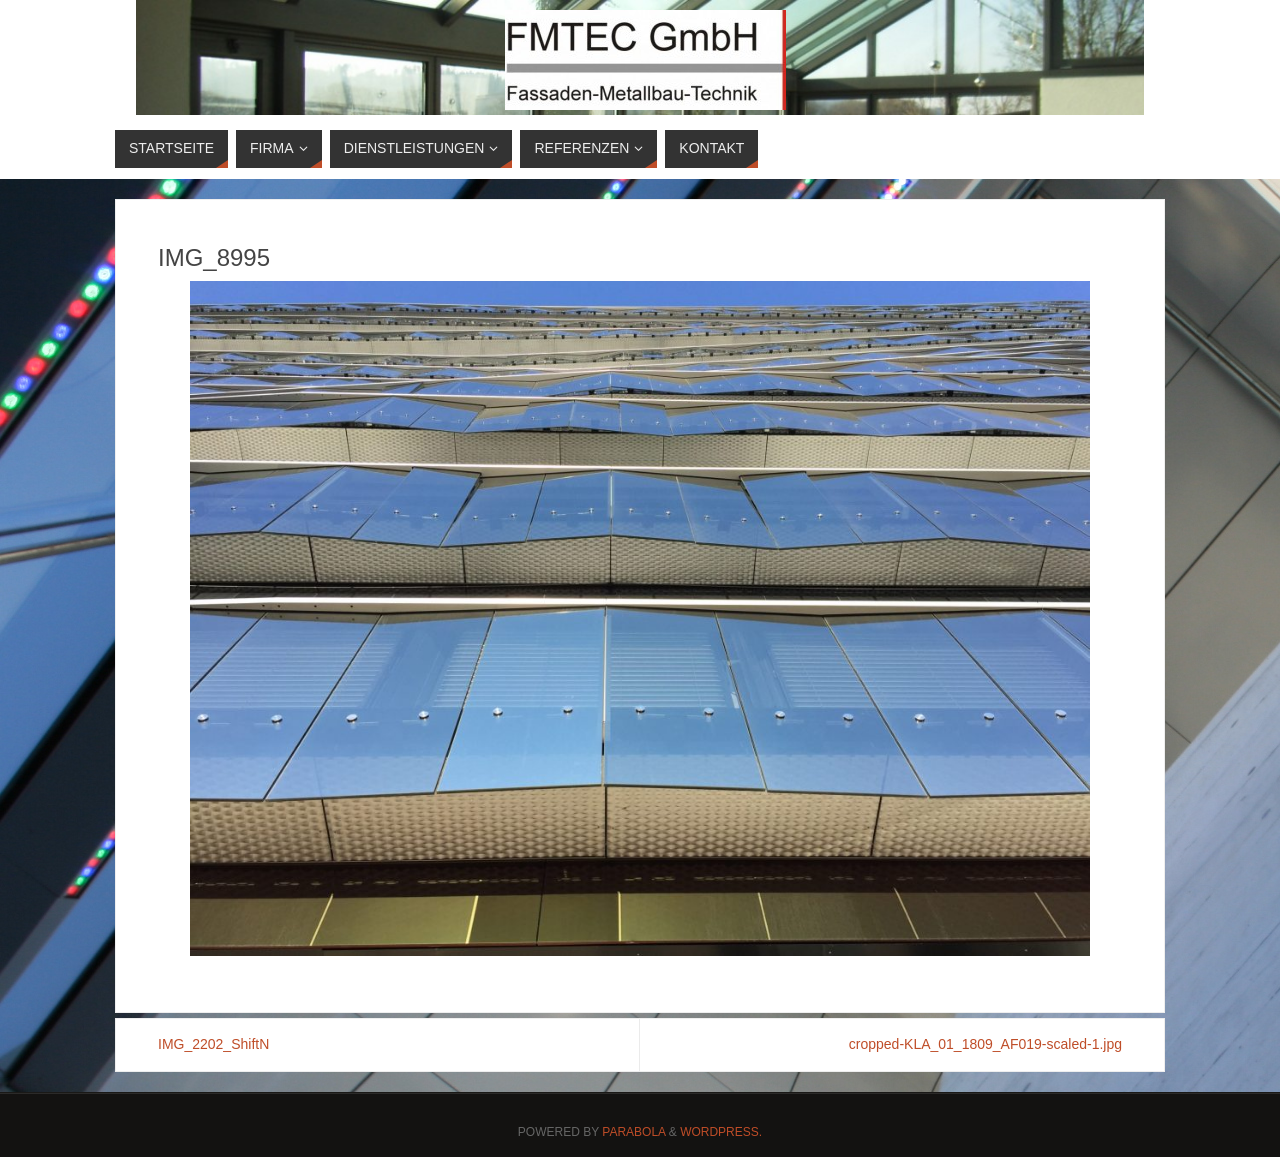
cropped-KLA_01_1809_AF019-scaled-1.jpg (985, 1044)
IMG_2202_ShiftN (213, 1044)
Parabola (633, 1132)
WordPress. (721, 1132)
